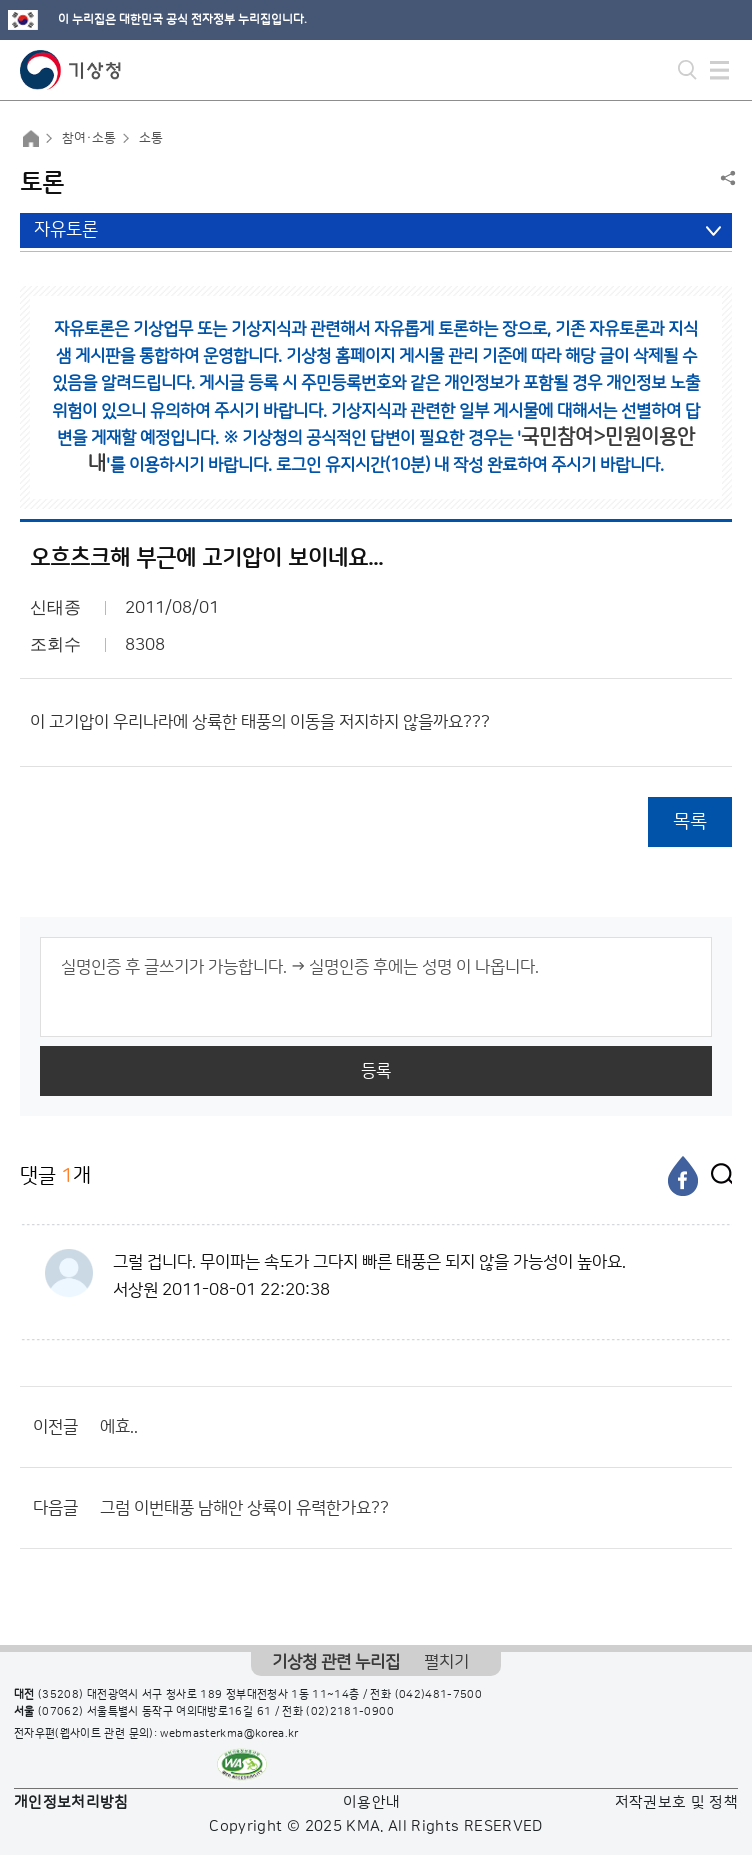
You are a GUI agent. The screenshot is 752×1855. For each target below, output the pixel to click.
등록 (376, 1071)
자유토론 (66, 230)
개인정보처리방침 (71, 1802)
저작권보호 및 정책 (677, 1802)
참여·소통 (89, 138)
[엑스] (717, 1176)
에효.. (119, 1427)
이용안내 (371, 1802)
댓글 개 (55, 1175)
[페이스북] (683, 1176)
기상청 (71, 70)
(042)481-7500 (439, 1695)
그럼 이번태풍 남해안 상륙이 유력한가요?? (244, 1508)
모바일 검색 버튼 (687, 70)
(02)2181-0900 (350, 1712)
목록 (690, 821)
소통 (151, 138)
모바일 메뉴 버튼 (719, 70)
